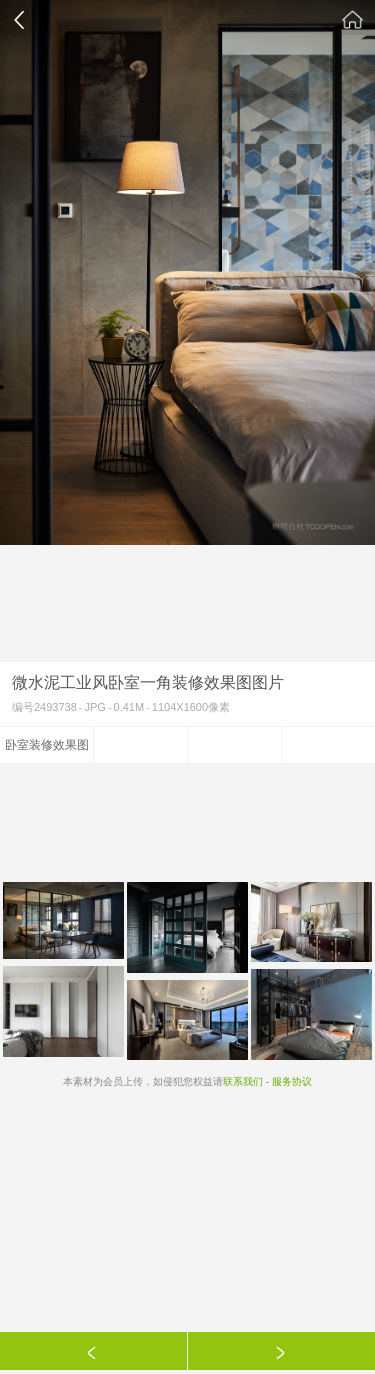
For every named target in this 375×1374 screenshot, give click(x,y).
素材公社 (353, 20)
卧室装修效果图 (47, 745)
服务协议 (292, 1081)
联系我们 (243, 1081)
